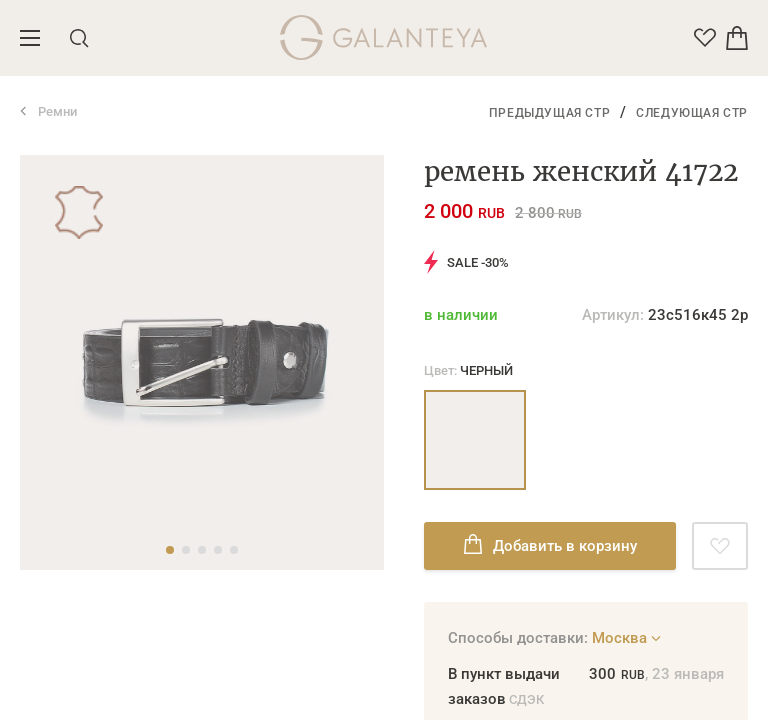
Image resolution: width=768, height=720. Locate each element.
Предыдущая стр (549, 113)
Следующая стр (692, 113)
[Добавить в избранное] (720, 546)
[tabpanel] (202, 362)
